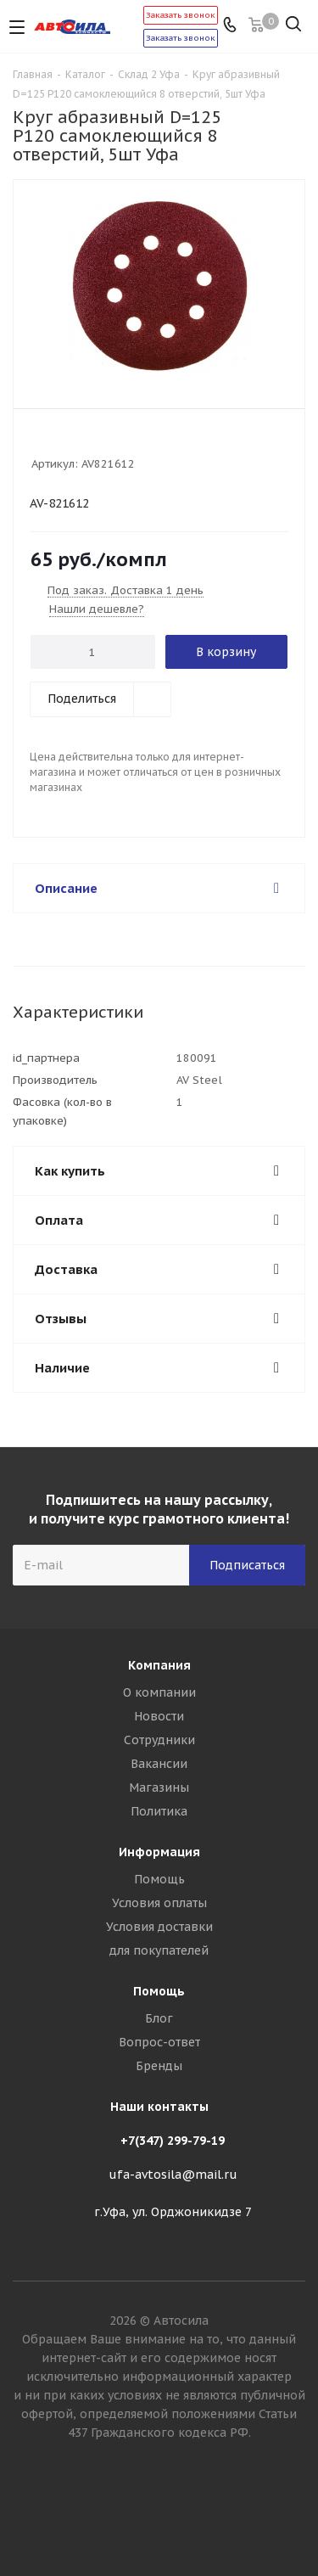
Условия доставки (159, 1926)
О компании (159, 1692)
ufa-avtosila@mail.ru (173, 2174)
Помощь (159, 1879)
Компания (159, 1665)
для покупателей (159, 1950)
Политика (159, 1811)
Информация (159, 1852)
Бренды (159, 2066)
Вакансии (159, 1763)
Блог (159, 2018)
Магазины (159, 1787)
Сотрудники (159, 1740)
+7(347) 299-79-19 (172, 2140)
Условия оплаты (159, 1903)
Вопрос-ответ (159, 2042)
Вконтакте (159, 2516)
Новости (159, 1716)
